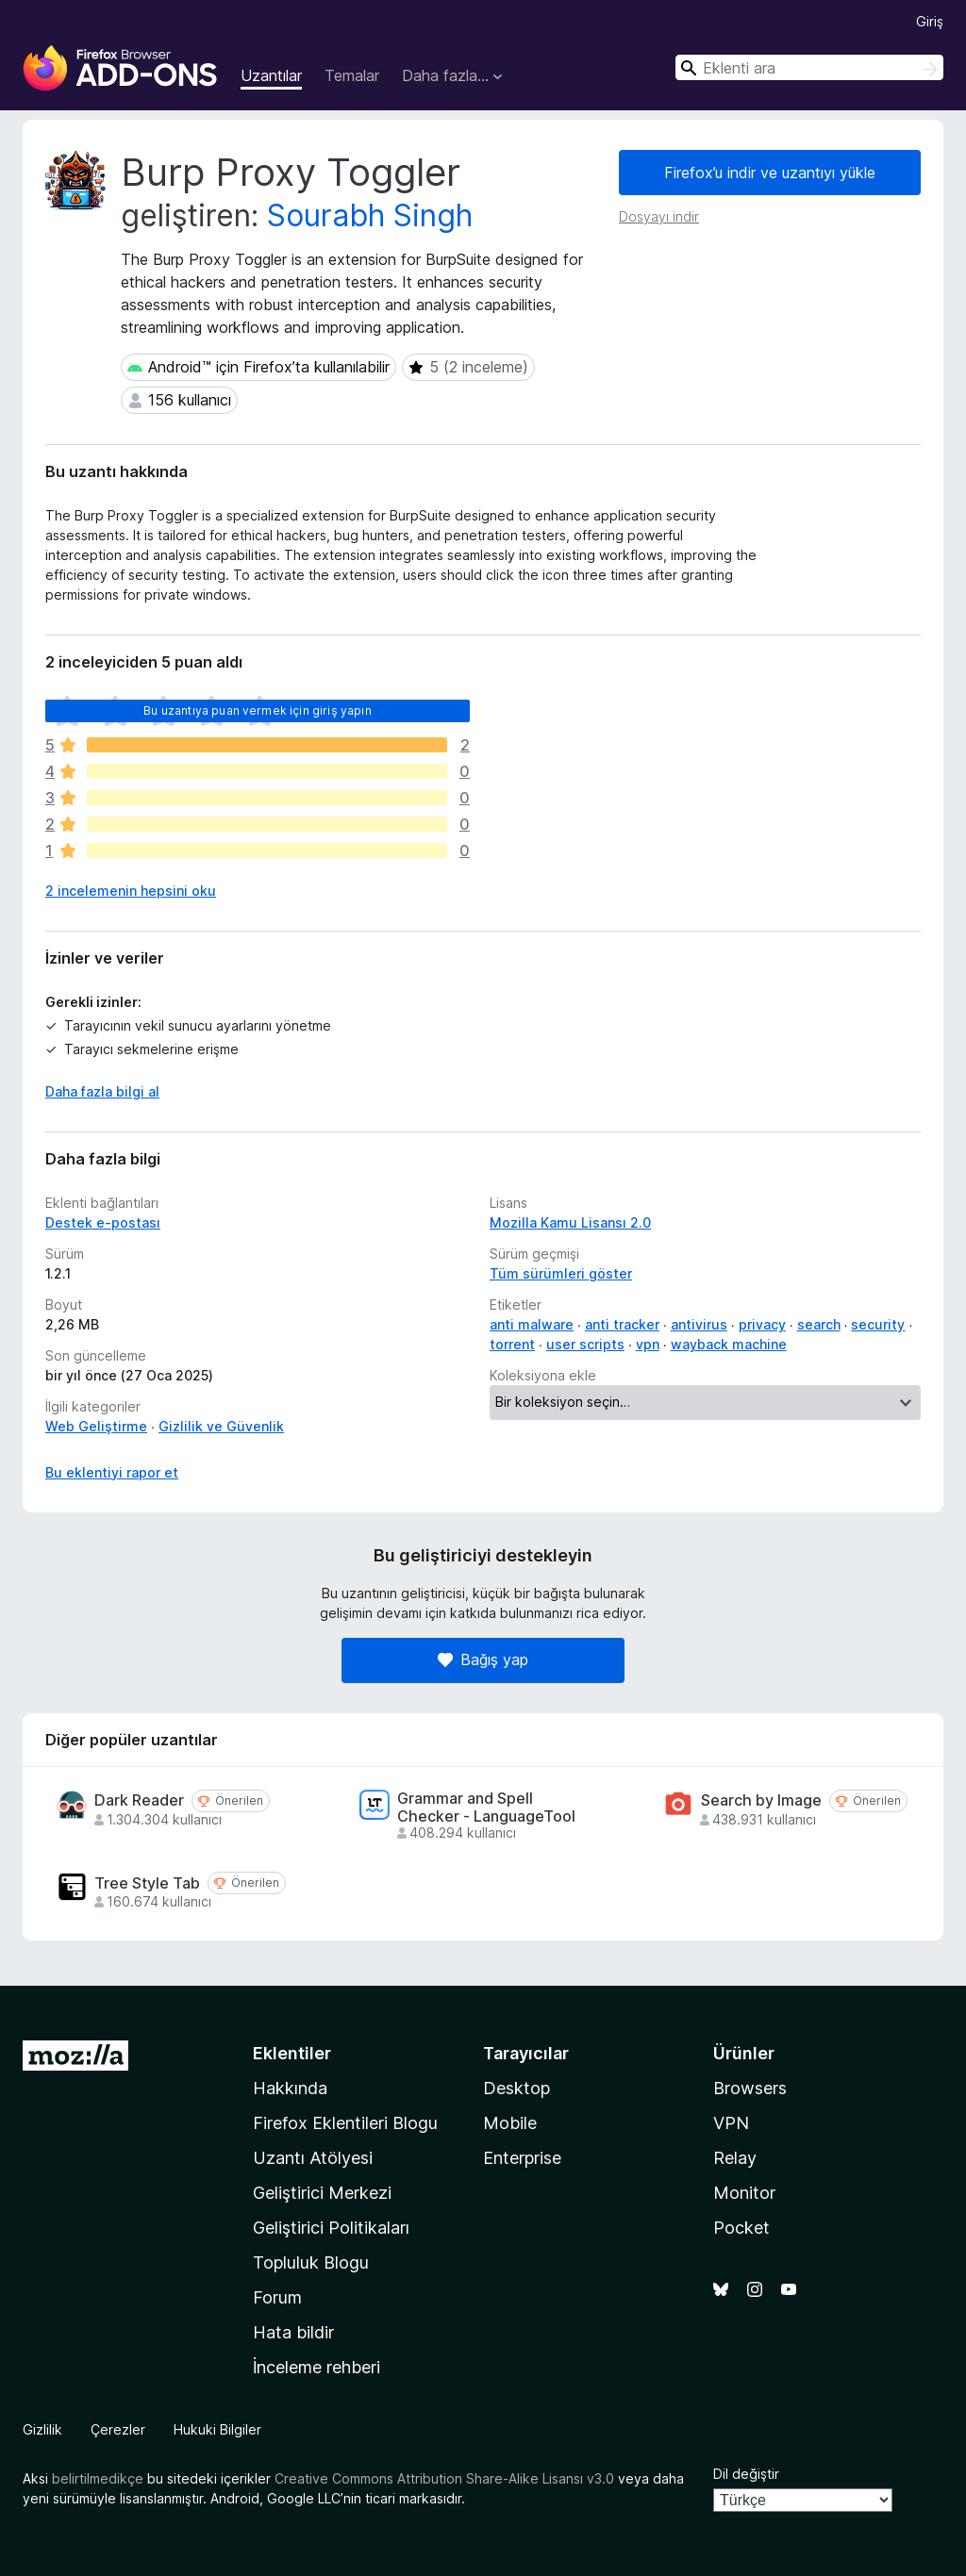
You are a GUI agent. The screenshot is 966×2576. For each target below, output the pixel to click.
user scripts (585, 1344)
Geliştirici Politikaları (331, 2227)
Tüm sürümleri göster (561, 1273)
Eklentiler (292, 2053)
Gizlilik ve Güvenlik (221, 1426)
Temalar (352, 75)
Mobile (510, 2123)
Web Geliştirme (96, 1426)
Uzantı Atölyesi (313, 2158)
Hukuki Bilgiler (217, 2429)
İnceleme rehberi (316, 2367)
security (878, 1324)
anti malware (532, 1324)
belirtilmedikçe (97, 2478)
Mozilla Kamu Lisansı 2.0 (570, 1222)
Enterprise (522, 2158)
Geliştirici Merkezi (322, 2193)
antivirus (699, 1324)
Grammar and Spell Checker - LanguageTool (486, 1807)
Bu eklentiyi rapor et (111, 1472)
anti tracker (622, 1324)
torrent (512, 1344)
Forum (277, 2297)
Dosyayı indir (659, 216)
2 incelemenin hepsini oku (130, 891)
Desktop (516, 2088)
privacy (762, 1324)
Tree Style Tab (147, 1883)
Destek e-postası (102, 1222)
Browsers (750, 2088)
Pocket (741, 2227)
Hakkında (290, 2088)
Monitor (744, 2193)
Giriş (929, 21)
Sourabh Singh (370, 215)
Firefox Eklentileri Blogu (345, 2123)
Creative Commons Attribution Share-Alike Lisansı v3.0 (444, 2478)
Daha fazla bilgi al (102, 1091)
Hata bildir (293, 2332)
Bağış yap (483, 1659)
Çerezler (118, 2429)
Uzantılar (271, 75)
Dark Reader (139, 1800)
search (819, 1324)
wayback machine (729, 1344)
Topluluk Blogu (311, 2262)
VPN (731, 2123)
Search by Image (761, 1800)
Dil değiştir (746, 2474)
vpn (647, 1344)
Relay (735, 2158)
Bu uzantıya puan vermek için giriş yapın (257, 710)
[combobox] (809, 67)
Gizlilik (42, 2429)
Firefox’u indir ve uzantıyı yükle (769, 172)
